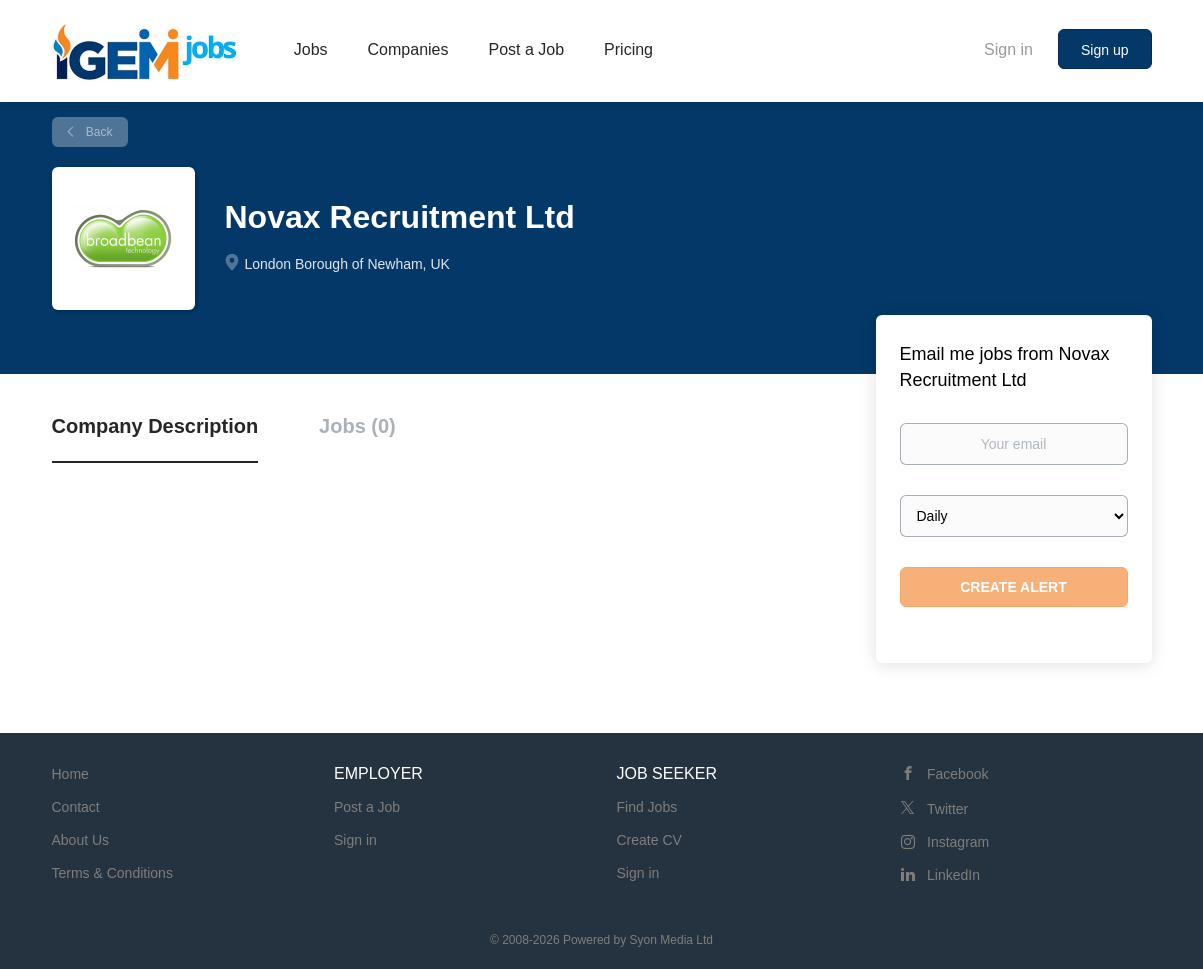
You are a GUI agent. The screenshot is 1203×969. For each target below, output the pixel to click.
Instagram (958, 842)
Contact (76, 807)
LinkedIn (953, 875)
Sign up (1104, 50)
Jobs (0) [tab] (357, 426)
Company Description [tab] (155, 426)
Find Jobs (647, 807)
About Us (81, 840)
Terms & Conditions (112, 873)
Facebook (957, 774)
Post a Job (367, 807)
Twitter (947, 809)
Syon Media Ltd (671, 940)
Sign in (1008, 49)
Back (98, 132)
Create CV (649, 840)
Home (70, 774)
